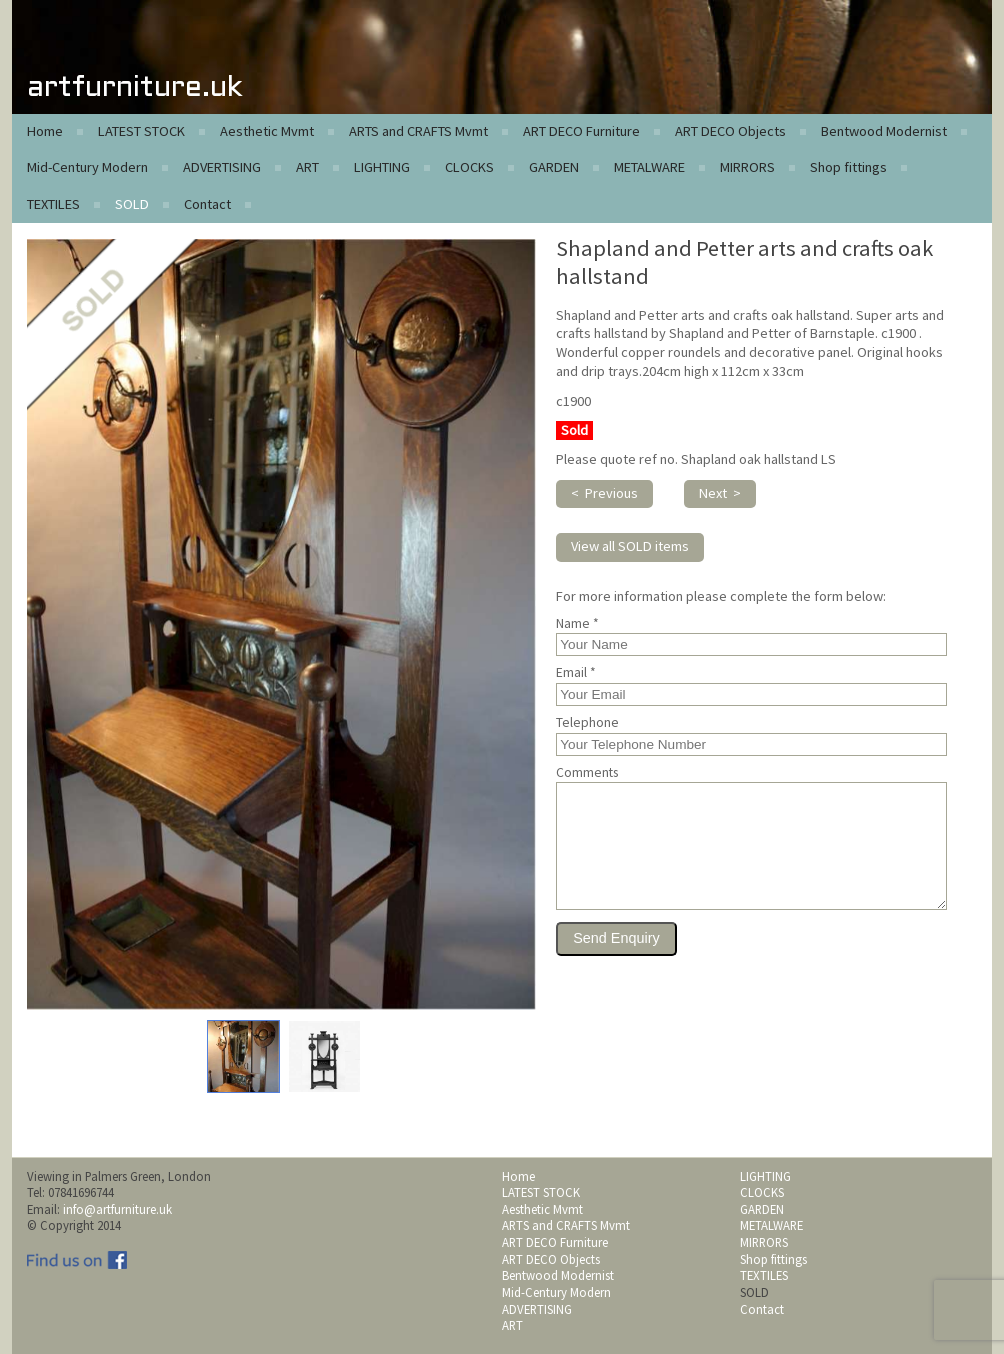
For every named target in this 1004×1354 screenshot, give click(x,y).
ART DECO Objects (730, 131)
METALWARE (649, 167)
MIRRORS (747, 167)
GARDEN (554, 167)
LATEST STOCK (141, 131)
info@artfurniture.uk (117, 1209)
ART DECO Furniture (581, 131)
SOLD (132, 204)
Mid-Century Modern (87, 167)
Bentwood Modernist (884, 131)
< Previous (604, 493)
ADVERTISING (222, 167)
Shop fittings (848, 167)
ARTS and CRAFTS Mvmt (418, 131)
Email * (576, 673)
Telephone (587, 723)
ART (307, 167)
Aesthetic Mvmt (267, 131)
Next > (720, 493)
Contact (207, 204)
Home (45, 131)
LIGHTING (382, 167)
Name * (577, 624)
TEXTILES (53, 204)
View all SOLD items (630, 546)
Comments (587, 773)
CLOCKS (469, 167)
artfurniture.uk (134, 88)
